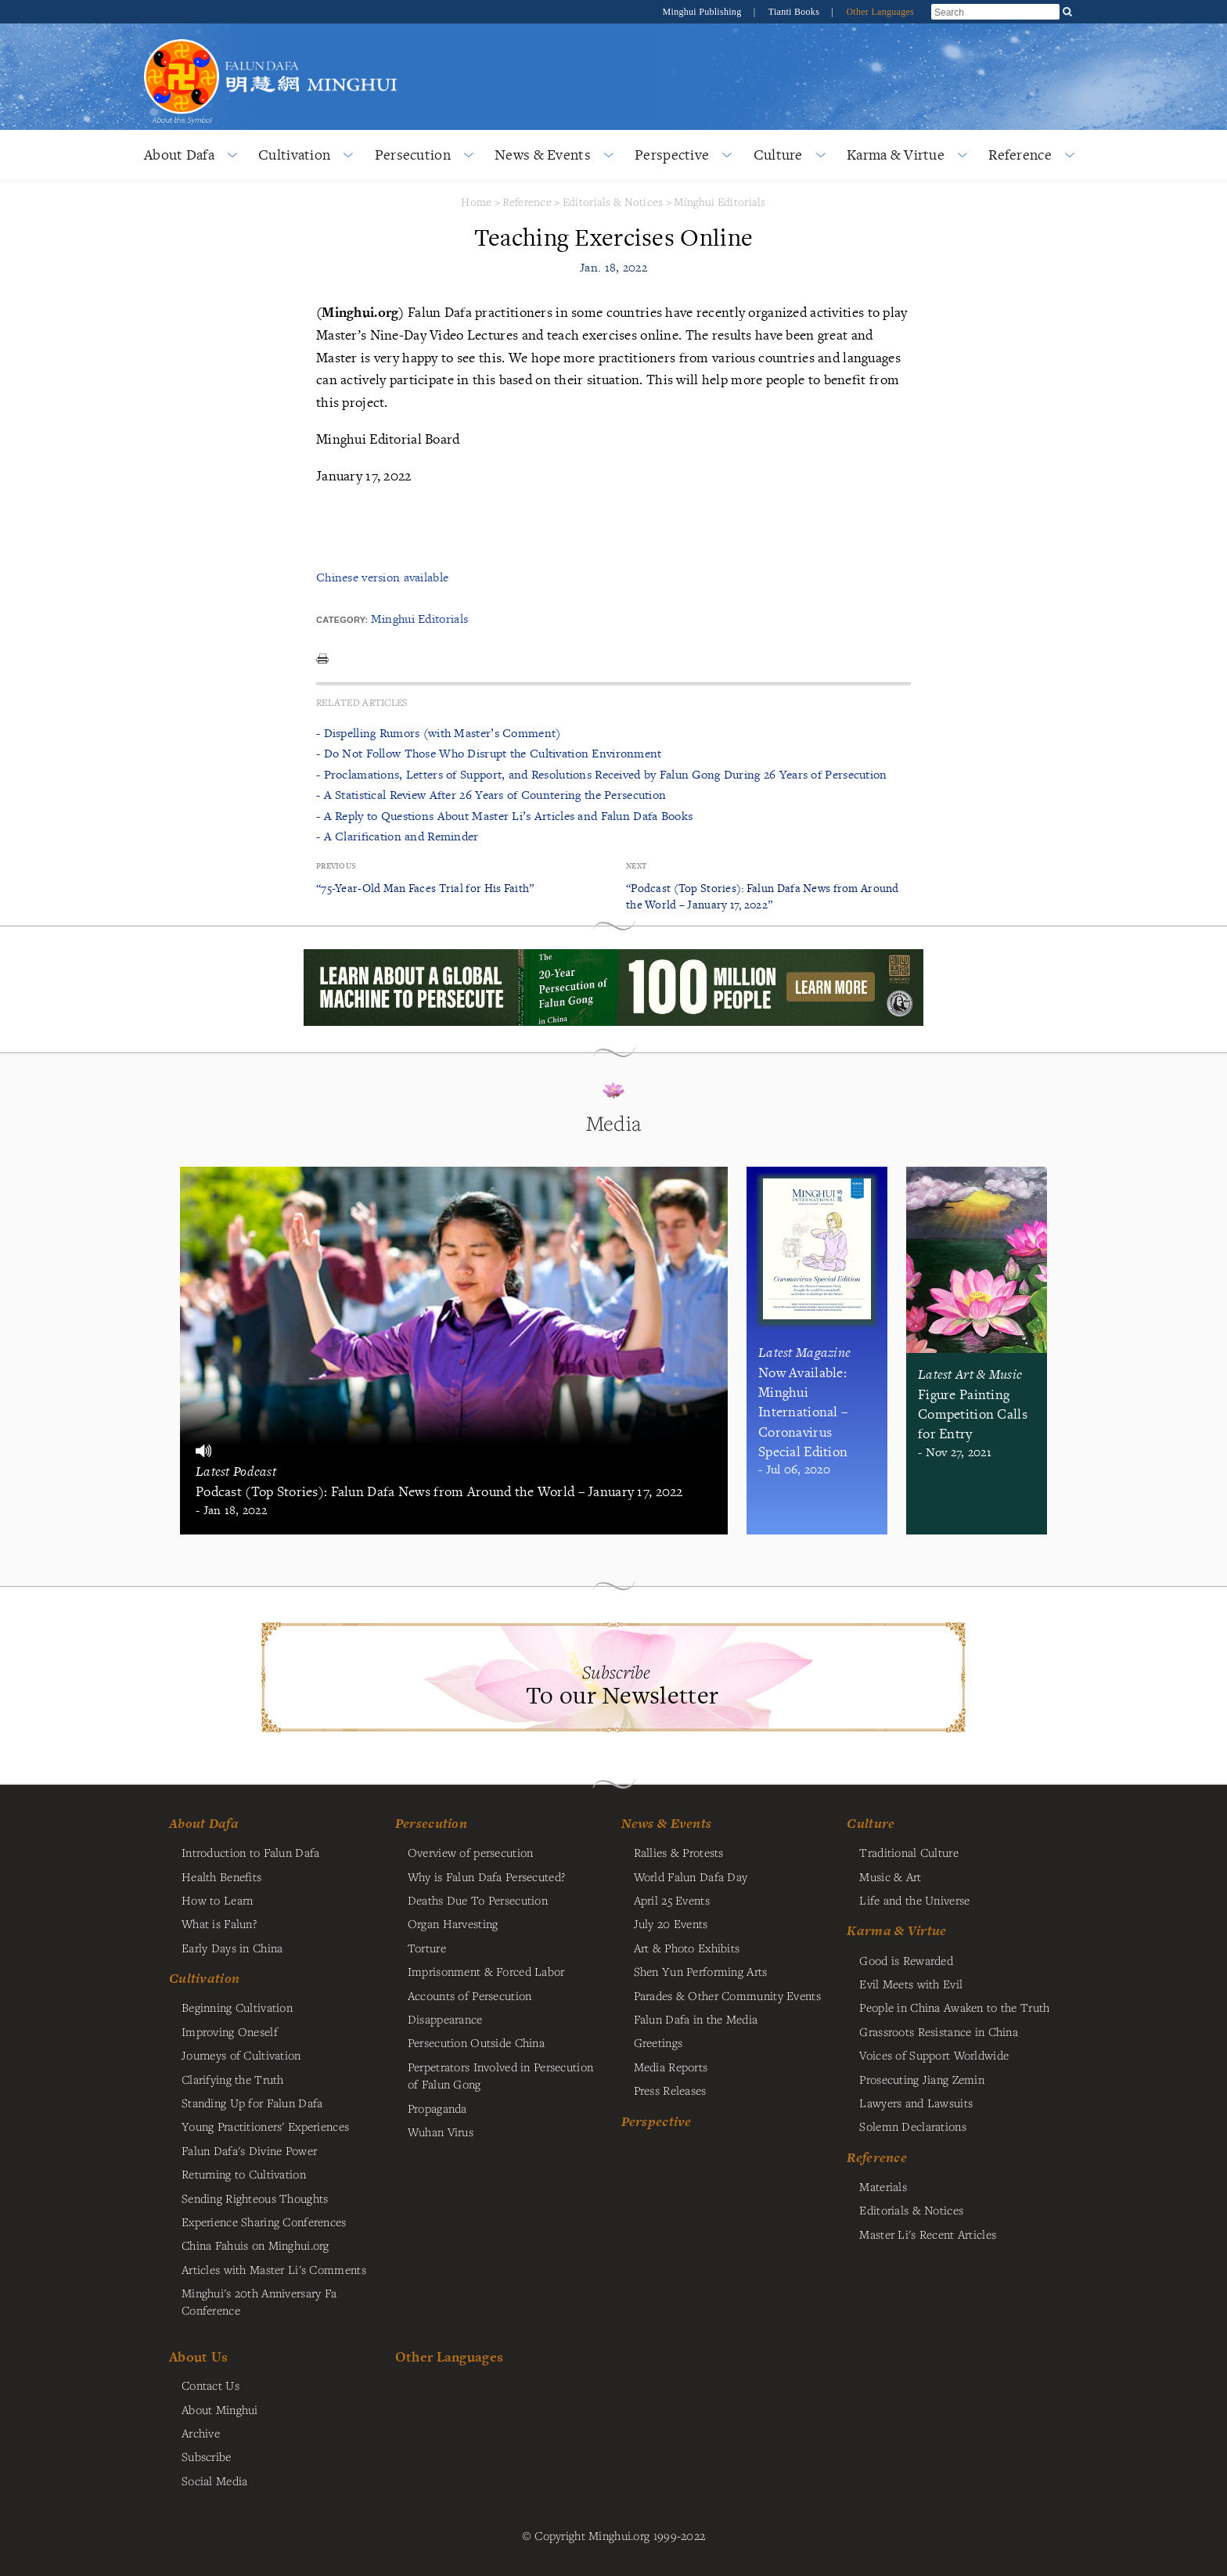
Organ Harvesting (453, 1923)
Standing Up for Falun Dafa (252, 2102)
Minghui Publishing (703, 11)
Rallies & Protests (679, 1852)
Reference (1020, 154)
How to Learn (217, 1900)
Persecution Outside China (476, 2042)
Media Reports (671, 2066)
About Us (198, 2357)
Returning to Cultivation (244, 2174)
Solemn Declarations (912, 2126)
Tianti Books (795, 11)
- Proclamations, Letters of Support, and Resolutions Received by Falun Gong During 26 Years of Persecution (601, 774)
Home (476, 201)
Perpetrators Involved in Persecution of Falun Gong (500, 2075)
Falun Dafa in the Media (696, 2019)
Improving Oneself (230, 2031)
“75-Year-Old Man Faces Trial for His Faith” (425, 887)
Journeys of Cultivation (241, 2055)
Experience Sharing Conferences (264, 2221)
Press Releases (670, 2090)
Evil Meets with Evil (911, 1983)
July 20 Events (671, 1923)
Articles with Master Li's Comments (274, 2269)
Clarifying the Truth (233, 2079)
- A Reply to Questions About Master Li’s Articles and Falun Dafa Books (504, 816)
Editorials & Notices (613, 201)
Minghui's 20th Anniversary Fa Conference (259, 2301)
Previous (335, 866)
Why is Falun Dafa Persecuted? (486, 1876)
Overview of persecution (471, 1852)
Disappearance (445, 2019)
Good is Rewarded (906, 1960)
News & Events (543, 154)
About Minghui (220, 2409)
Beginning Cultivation (237, 2007)
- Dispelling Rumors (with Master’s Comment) (438, 733)
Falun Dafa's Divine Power (249, 2150)
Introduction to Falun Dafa (251, 1852)
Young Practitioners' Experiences (265, 2126)
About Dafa (179, 154)
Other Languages (880, 11)
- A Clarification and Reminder (397, 836)
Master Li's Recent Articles (927, 2234)
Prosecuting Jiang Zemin (921, 2079)
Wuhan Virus (440, 2131)
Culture (778, 154)
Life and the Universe (914, 1900)
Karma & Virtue (896, 154)
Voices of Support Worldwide (934, 2055)
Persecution (413, 154)
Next (636, 866)
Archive (201, 2433)
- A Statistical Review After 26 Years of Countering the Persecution (491, 794)
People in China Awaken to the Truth (954, 2007)
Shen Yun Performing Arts (701, 1971)
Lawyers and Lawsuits (916, 2102)
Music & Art (890, 1876)
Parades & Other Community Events (727, 1995)
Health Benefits (221, 1876)
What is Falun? (219, 1923)
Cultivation (294, 154)
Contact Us (210, 2385)
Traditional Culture (908, 1852)
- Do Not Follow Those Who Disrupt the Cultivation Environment (489, 753)
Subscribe (207, 2456)
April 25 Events (672, 1900)
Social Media (214, 2480)
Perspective (672, 154)
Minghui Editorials (719, 201)
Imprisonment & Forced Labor (486, 1971)
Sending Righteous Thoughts (255, 2198)
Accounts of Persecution (470, 1995)
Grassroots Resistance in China (938, 2031)
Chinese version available (382, 577)
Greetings (658, 2042)
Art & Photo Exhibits (687, 1947)
